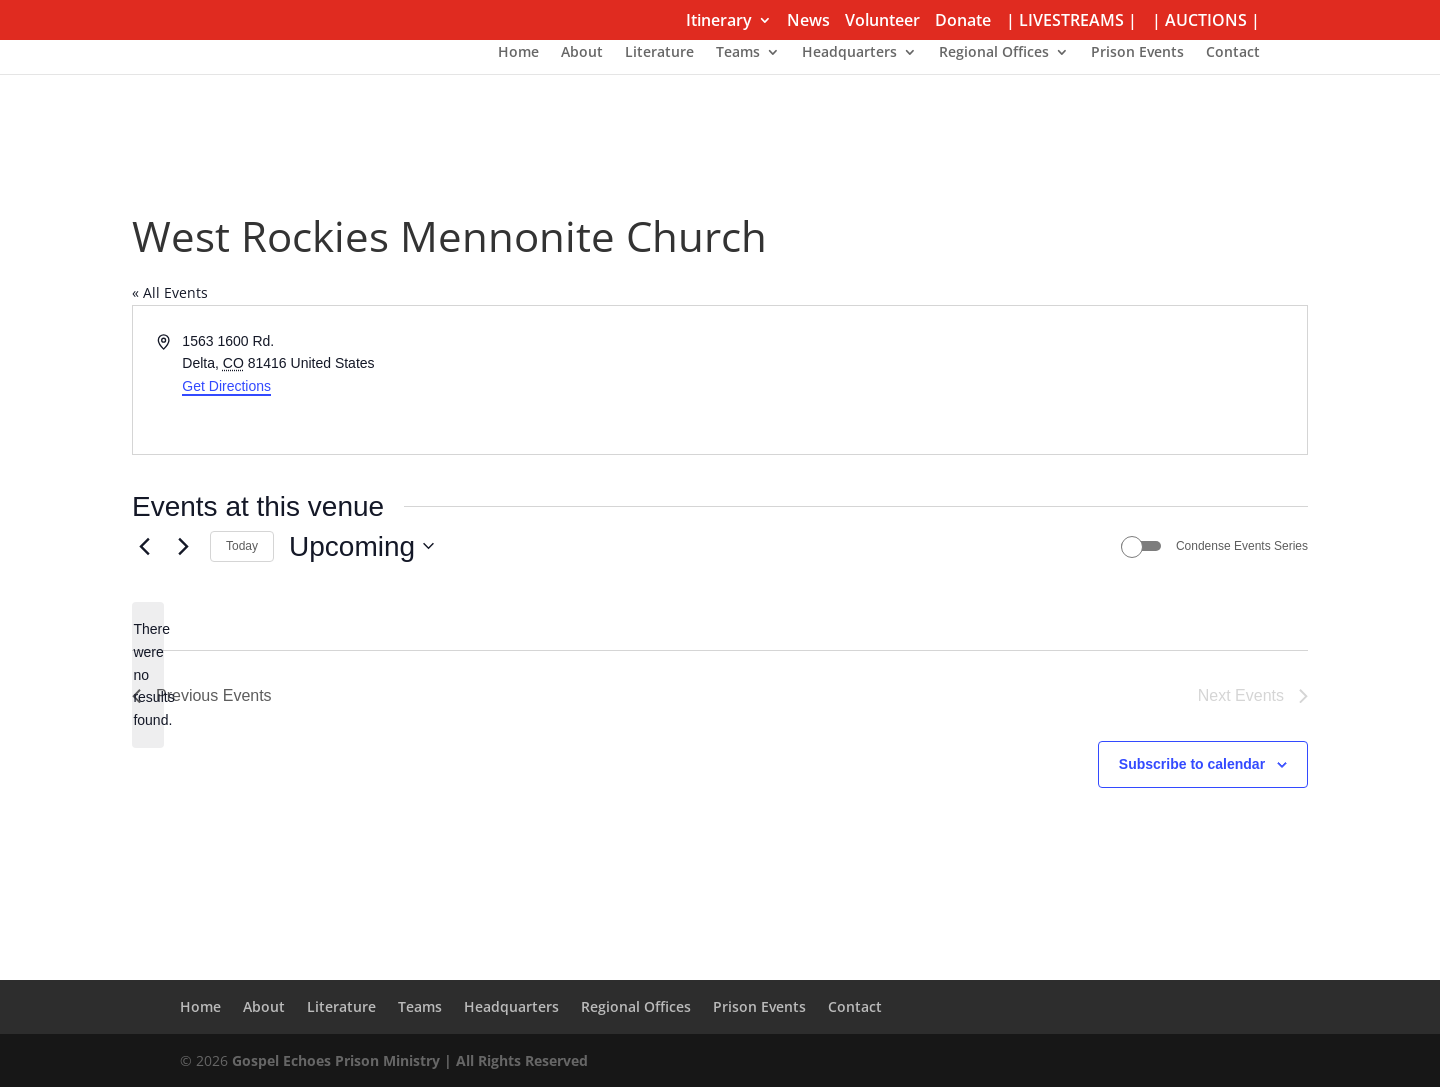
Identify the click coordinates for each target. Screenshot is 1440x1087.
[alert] (148, 674)
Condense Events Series (1242, 546)
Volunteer (882, 21)
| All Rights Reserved (514, 1060)
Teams (738, 53)
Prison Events (1137, 53)
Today (242, 546)
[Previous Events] (144, 546)
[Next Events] (183, 546)
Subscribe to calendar (1192, 764)
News (808, 21)
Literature (659, 53)
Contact (1233, 53)
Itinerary (719, 21)
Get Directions (226, 386)
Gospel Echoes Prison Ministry (336, 1060)
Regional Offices (994, 53)
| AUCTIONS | (1206, 21)
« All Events (170, 292)
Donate (963, 21)
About (582, 53)
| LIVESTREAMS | (1071, 21)
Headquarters (849, 53)
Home (518, 53)
